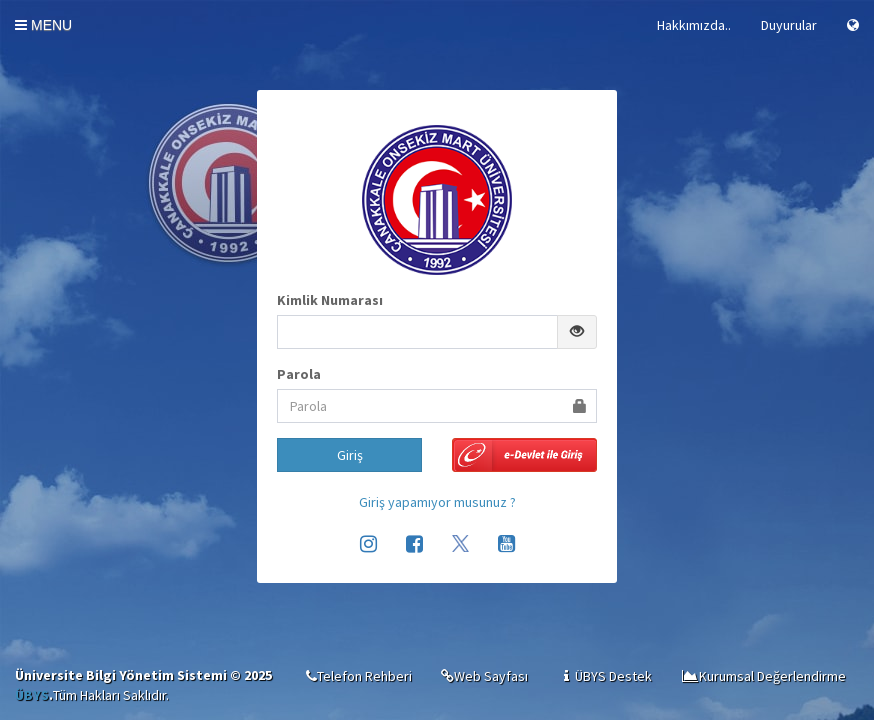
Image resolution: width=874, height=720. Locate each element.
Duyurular (789, 25)
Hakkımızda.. (694, 25)
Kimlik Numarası (330, 300)
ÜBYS (32, 695)
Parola (299, 374)
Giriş (350, 455)
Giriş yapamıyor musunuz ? (437, 502)
